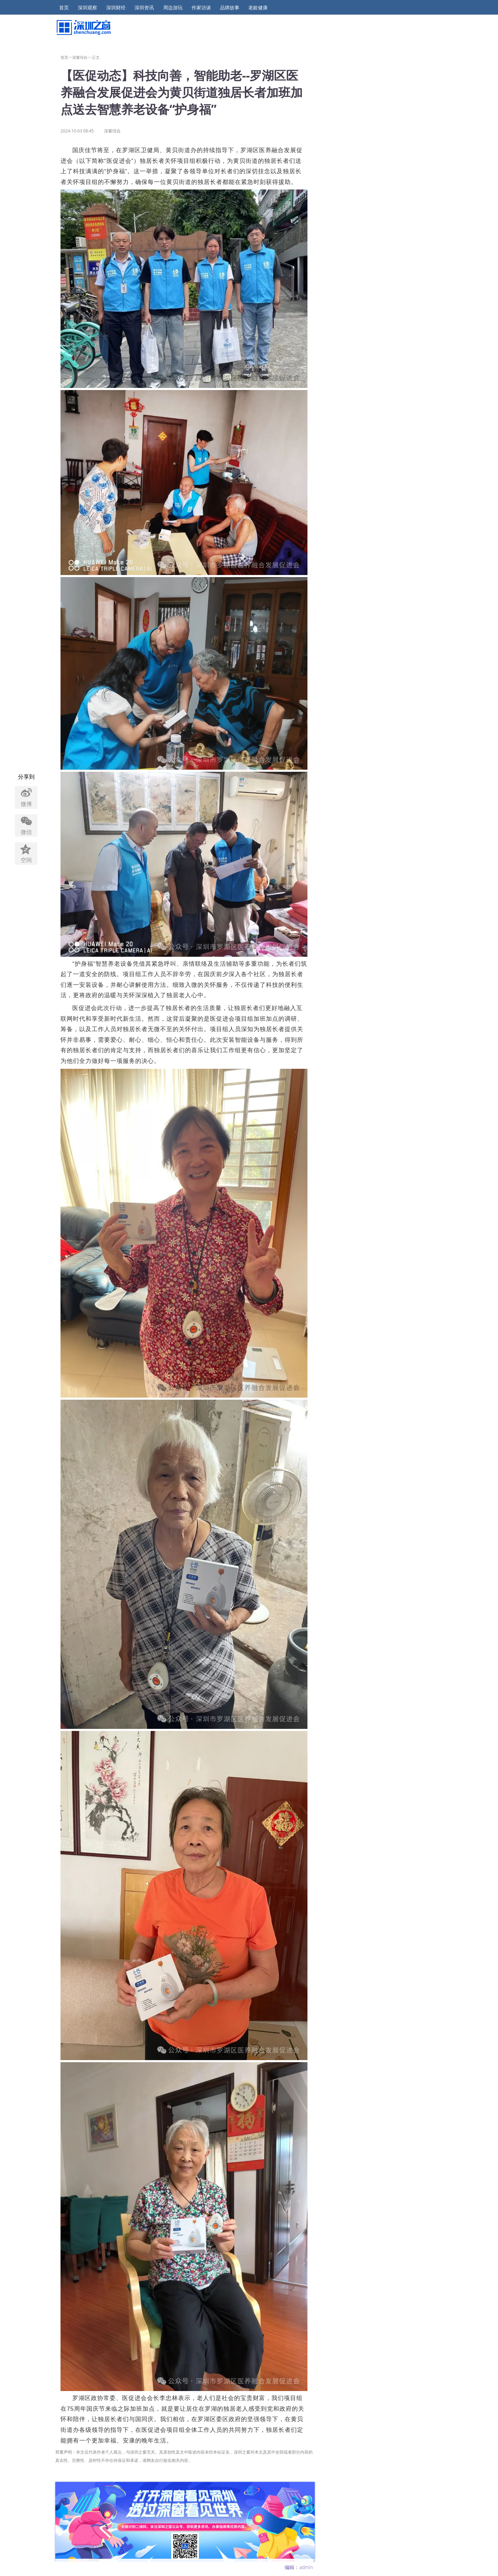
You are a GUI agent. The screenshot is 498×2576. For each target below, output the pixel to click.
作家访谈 (201, 7)
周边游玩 (173, 7)
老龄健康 (258, 7)
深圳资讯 (144, 7)
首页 (64, 7)
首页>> (67, 57)
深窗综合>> (82, 57)
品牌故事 (229, 7)
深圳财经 (116, 7)
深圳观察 (87, 7)
